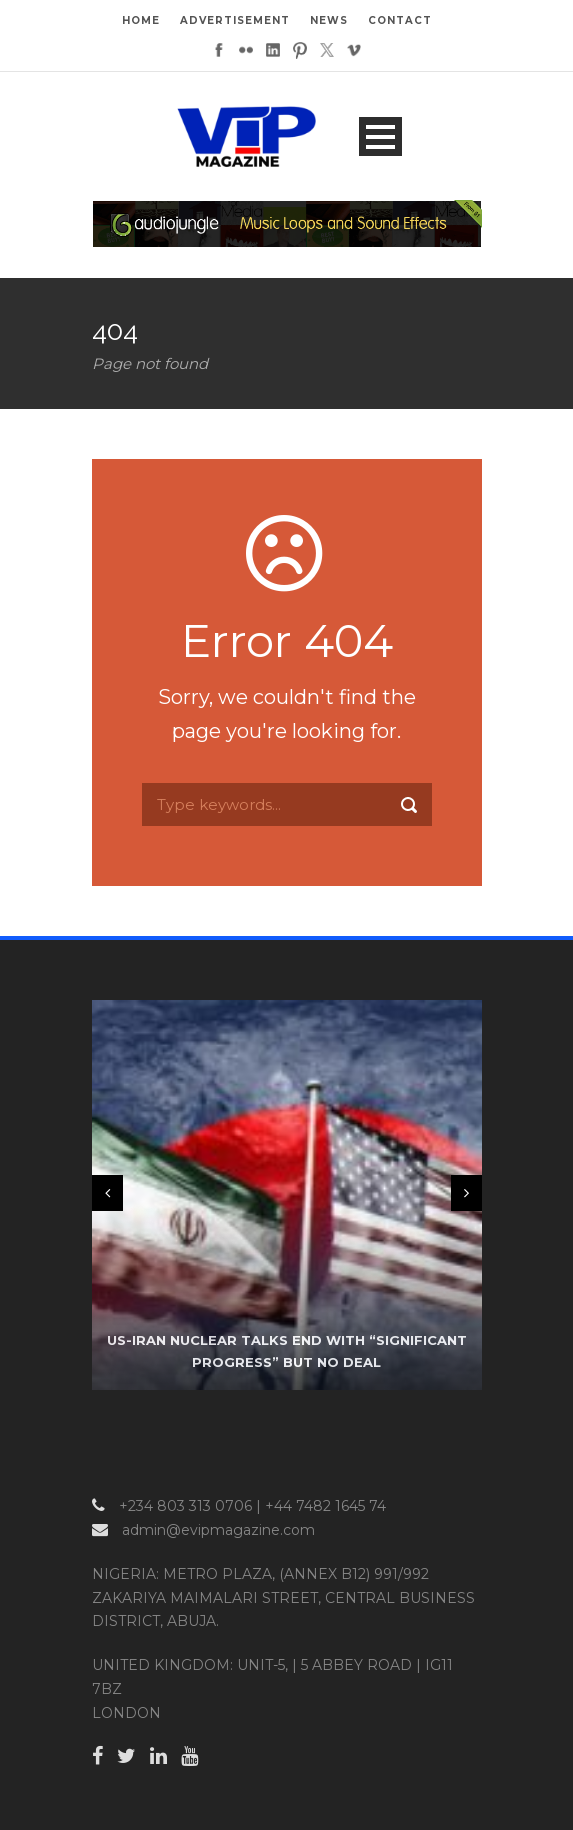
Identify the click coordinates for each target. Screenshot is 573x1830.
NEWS (329, 20)
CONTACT (400, 20)
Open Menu (380, 136)
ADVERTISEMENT (235, 20)
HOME (141, 20)
